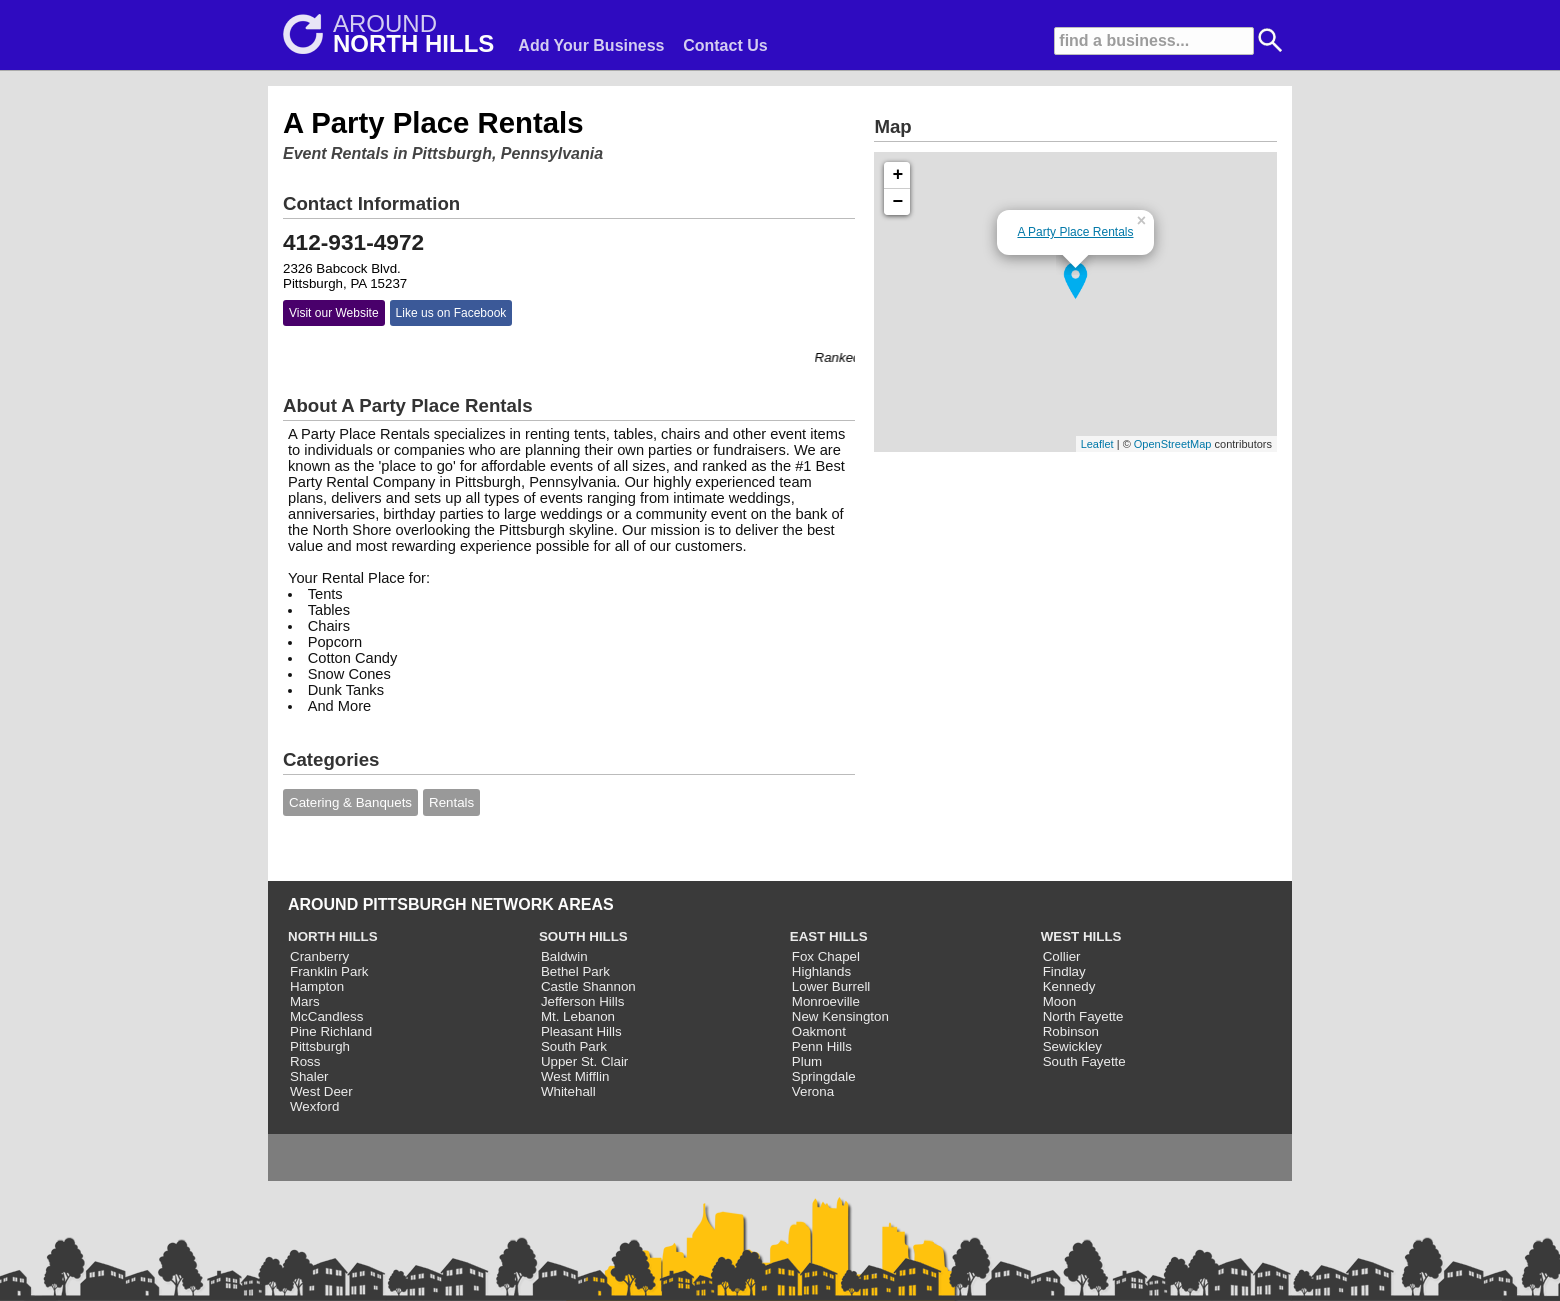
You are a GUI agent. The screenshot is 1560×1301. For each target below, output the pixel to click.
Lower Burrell (831, 986)
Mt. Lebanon (578, 1016)
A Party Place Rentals (1075, 232)
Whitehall (568, 1091)
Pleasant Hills (581, 1031)
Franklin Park (329, 971)
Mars (305, 1001)
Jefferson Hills (582, 1001)
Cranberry (319, 956)
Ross (305, 1061)
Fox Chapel (826, 956)
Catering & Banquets (350, 802)
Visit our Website (334, 313)
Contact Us (725, 45)
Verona (813, 1091)
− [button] (898, 202)
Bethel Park (575, 971)
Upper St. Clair (584, 1061)
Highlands (821, 971)
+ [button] (898, 175)
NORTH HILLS (333, 936)
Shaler (309, 1076)
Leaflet (1097, 444)
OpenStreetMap (1173, 444)
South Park (574, 1046)
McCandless (326, 1016)
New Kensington (840, 1016)
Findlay (1064, 971)
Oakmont (819, 1031)
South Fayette (1084, 1061)
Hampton (317, 986)
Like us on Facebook (451, 313)
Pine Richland (331, 1031)
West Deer (321, 1091)
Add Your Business (591, 45)
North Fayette (1083, 1016)
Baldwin (564, 956)
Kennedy (1069, 986)
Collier (1062, 956)
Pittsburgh (320, 1046)
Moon (1059, 1001)
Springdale (824, 1076)
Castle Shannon (588, 986)
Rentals (451, 802)
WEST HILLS (1081, 936)
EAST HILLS (829, 936)
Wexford (314, 1106)
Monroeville (826, 1001)
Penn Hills (822, 1046)
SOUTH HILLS (583, 936)
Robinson (1071, 1031)
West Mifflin (575, 1076)
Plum (807, 1061)
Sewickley (1072, 1046)
